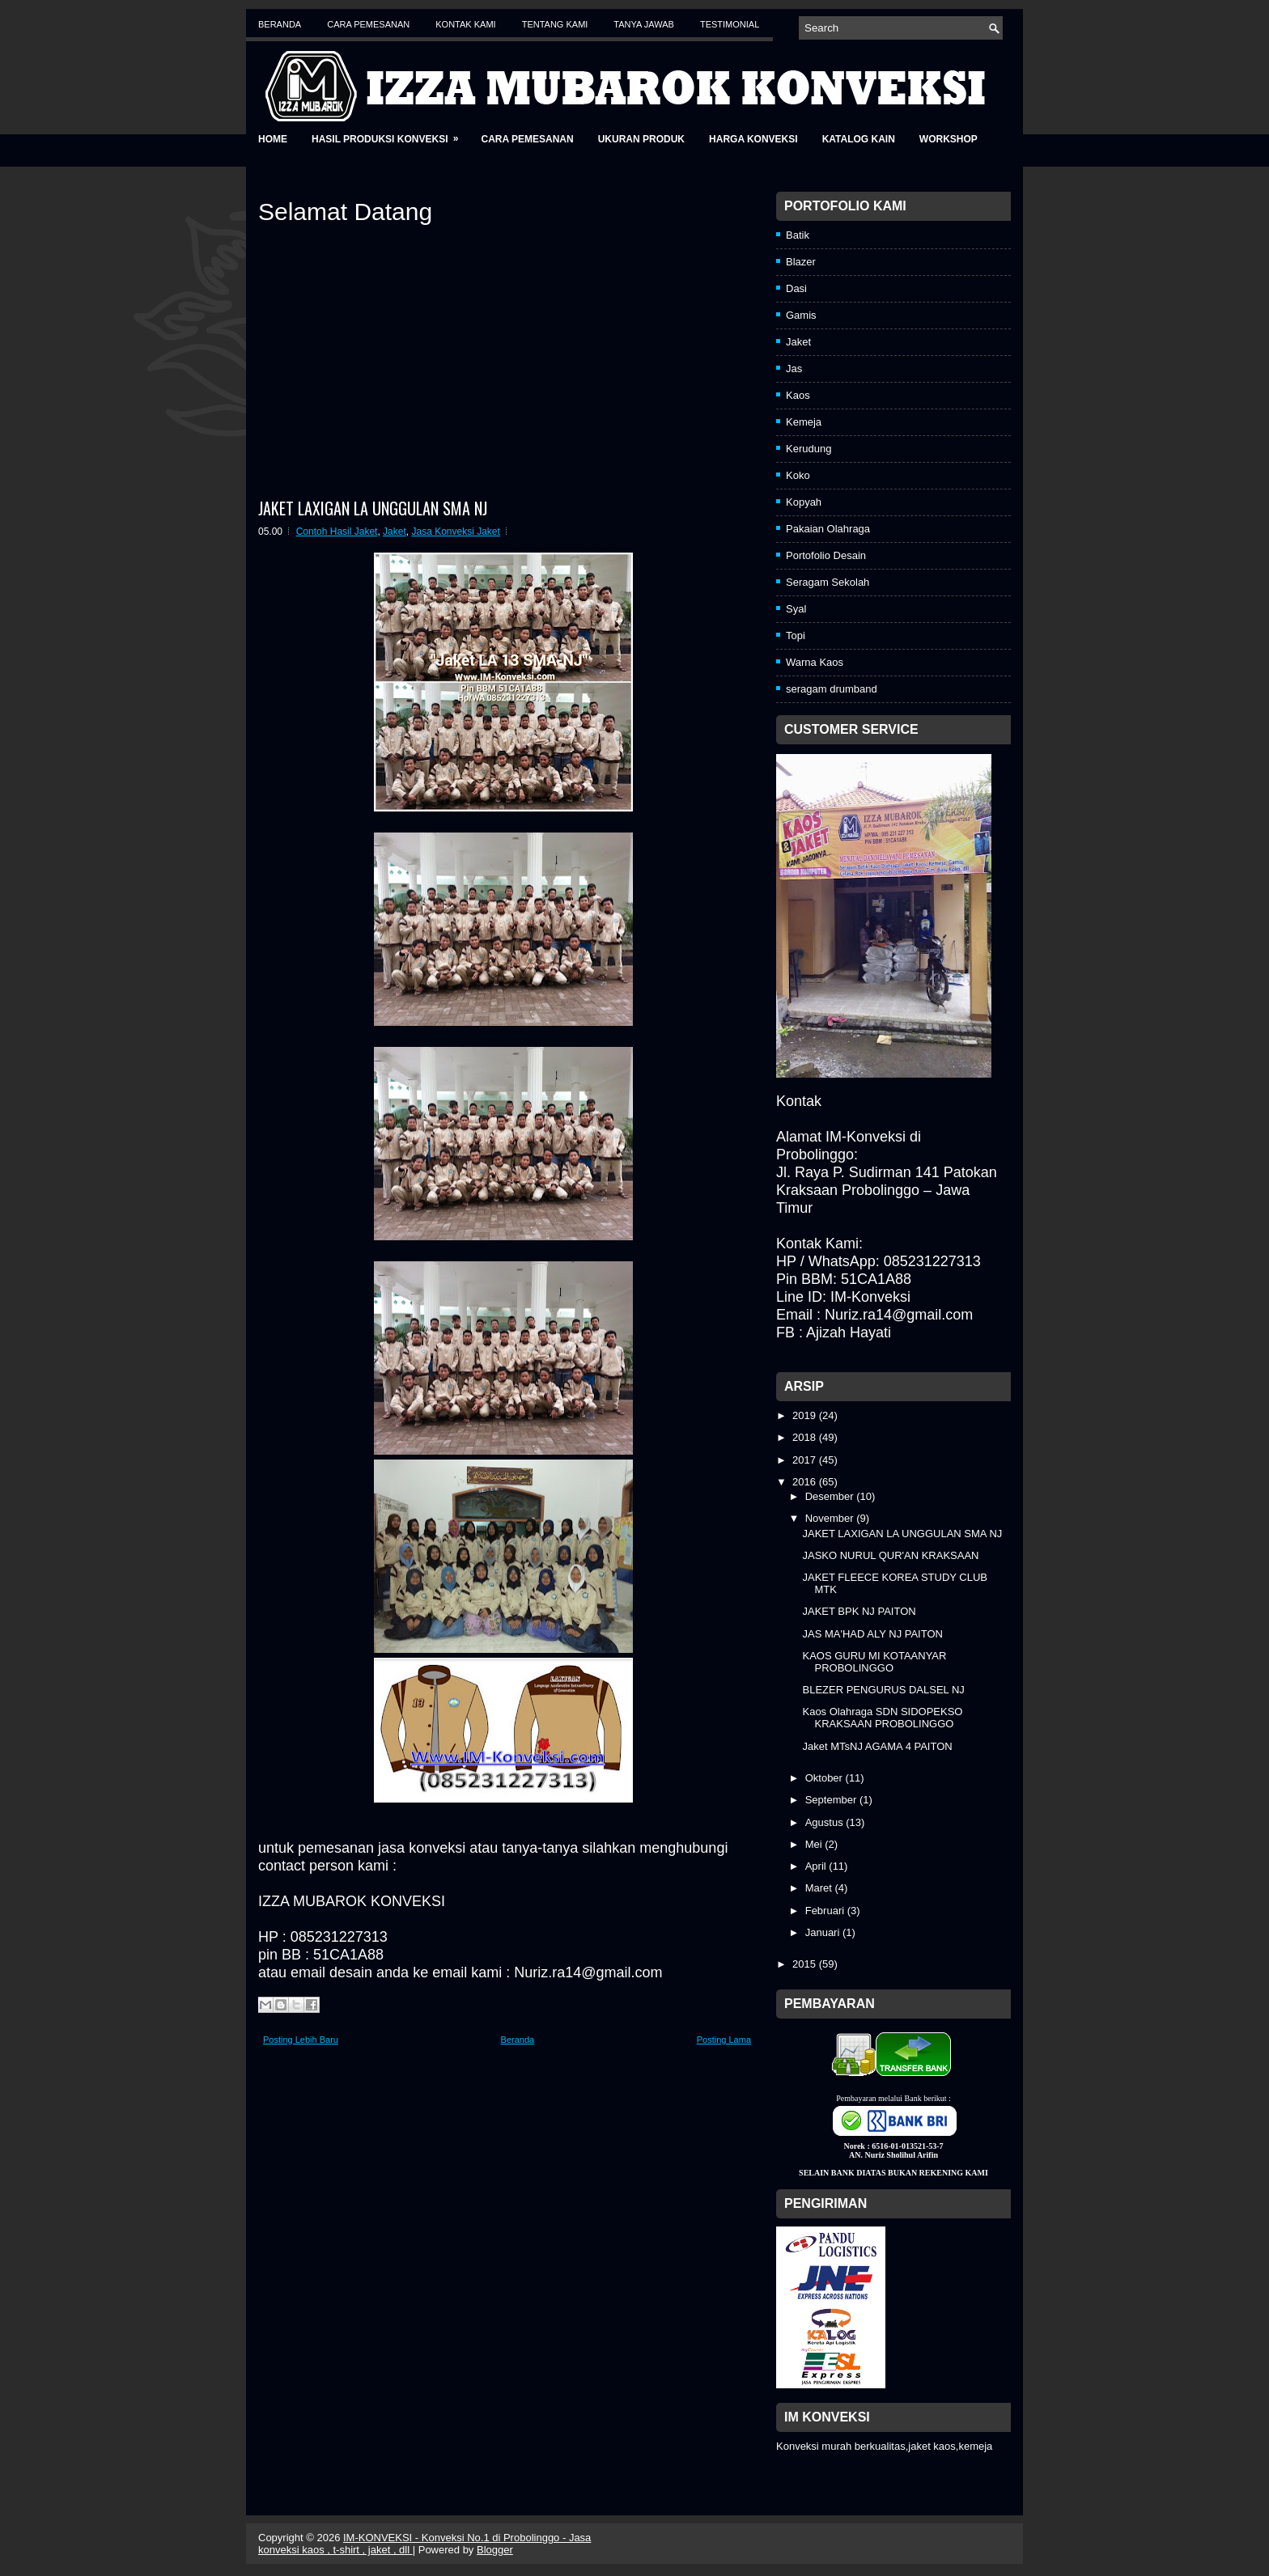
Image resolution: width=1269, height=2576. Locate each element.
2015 (805, 1964)
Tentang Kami (555, 24)
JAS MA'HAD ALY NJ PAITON (872, 1634)
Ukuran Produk (641, 139)
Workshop (948, 139)
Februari (826, 1910)
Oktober (825, 1778)
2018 (805, 1437)
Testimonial (729, 24)
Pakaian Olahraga (828, 529)
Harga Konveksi (753, 139)
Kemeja (803, 422)
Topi (795, 635)
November (831, 1518)
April (817, 1866)
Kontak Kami (465, 24)
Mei (815, 1844)
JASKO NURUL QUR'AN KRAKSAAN (890, 1555)
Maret (820, 1888)
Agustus (826, 1822)
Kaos (798, 395)
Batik (797, 235)
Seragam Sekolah (827, 582)
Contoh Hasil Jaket (337, 531)
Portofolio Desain (826, 555)
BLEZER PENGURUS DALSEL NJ (883, 1690)
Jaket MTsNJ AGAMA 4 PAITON (877, 1746)
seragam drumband (831, 689)
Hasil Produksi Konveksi (390, 134)
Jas (794, 368)
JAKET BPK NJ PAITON (858, 1611)
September (832, 1800)
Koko (798, 475)
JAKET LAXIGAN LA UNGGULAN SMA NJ (372, 508)
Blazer (801, 262)
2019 (805, 1415)
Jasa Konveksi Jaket (455, 531)
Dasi (796, 288)
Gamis (801, 315)
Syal (796, 609)
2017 (805, 1460)
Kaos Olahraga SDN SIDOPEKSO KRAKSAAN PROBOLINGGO (882, 1717)
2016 (805, 1482)
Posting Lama (724, 2039)
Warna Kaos (814, 662)
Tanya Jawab (643, 24)
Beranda (279, 24)
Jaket (394, 531)
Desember (831, 1496)
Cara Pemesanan (368, 24)
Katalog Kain (858, 139)
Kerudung (808, 449)
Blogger (495, 2550)
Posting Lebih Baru (300, 2039)
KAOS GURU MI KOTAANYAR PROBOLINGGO (874, 1662)
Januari (823, 1932)
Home (272, 139)
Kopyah (803, 502)
